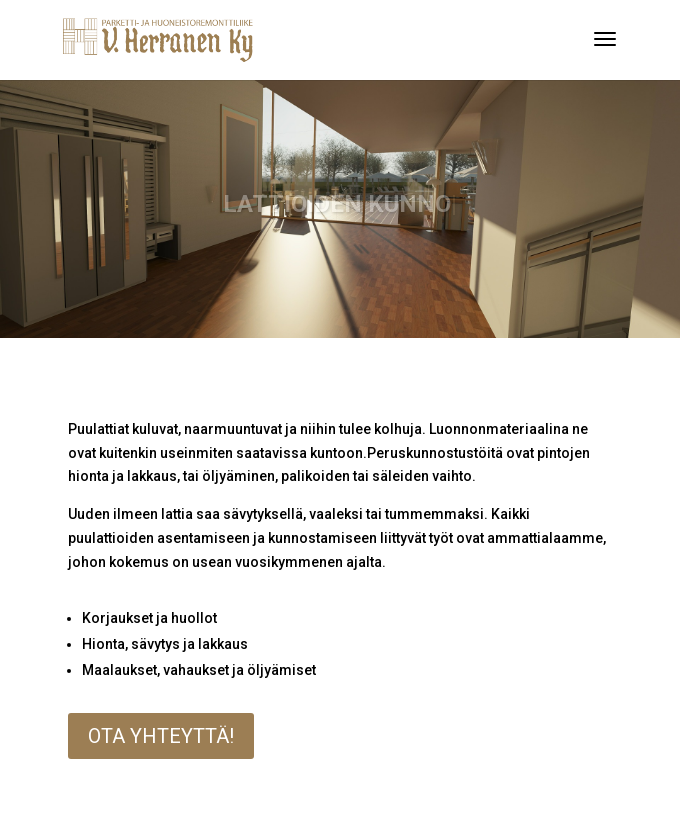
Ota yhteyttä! (161, 736)
